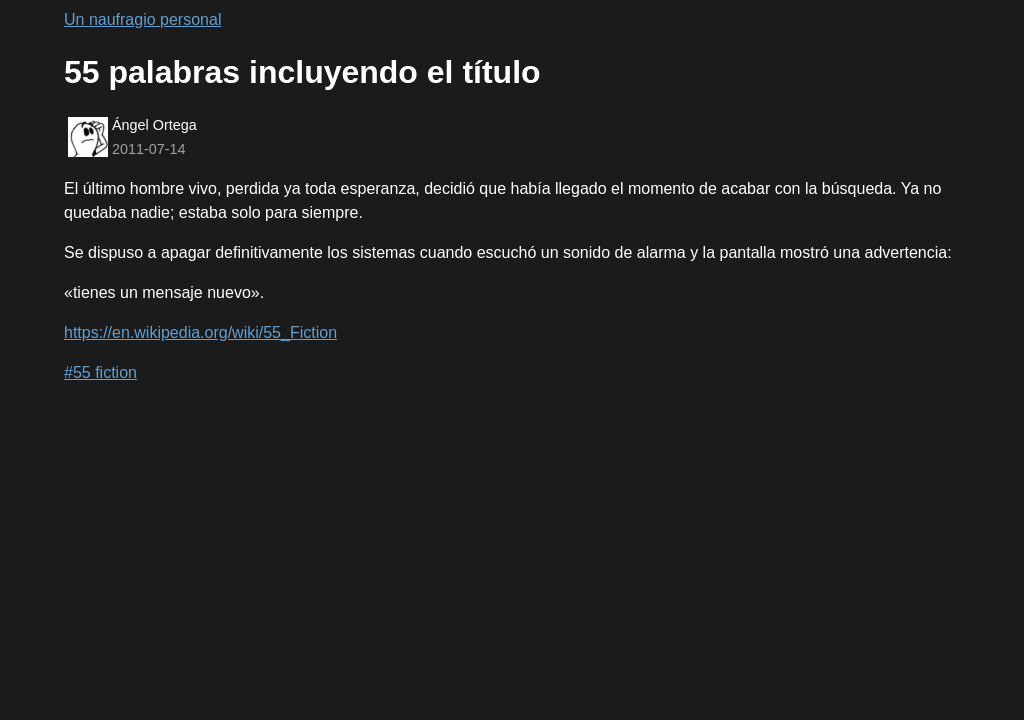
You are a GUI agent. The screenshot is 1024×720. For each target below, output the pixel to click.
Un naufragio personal (142, 19)
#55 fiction (100, 372)
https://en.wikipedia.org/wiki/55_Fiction (200, 332)
